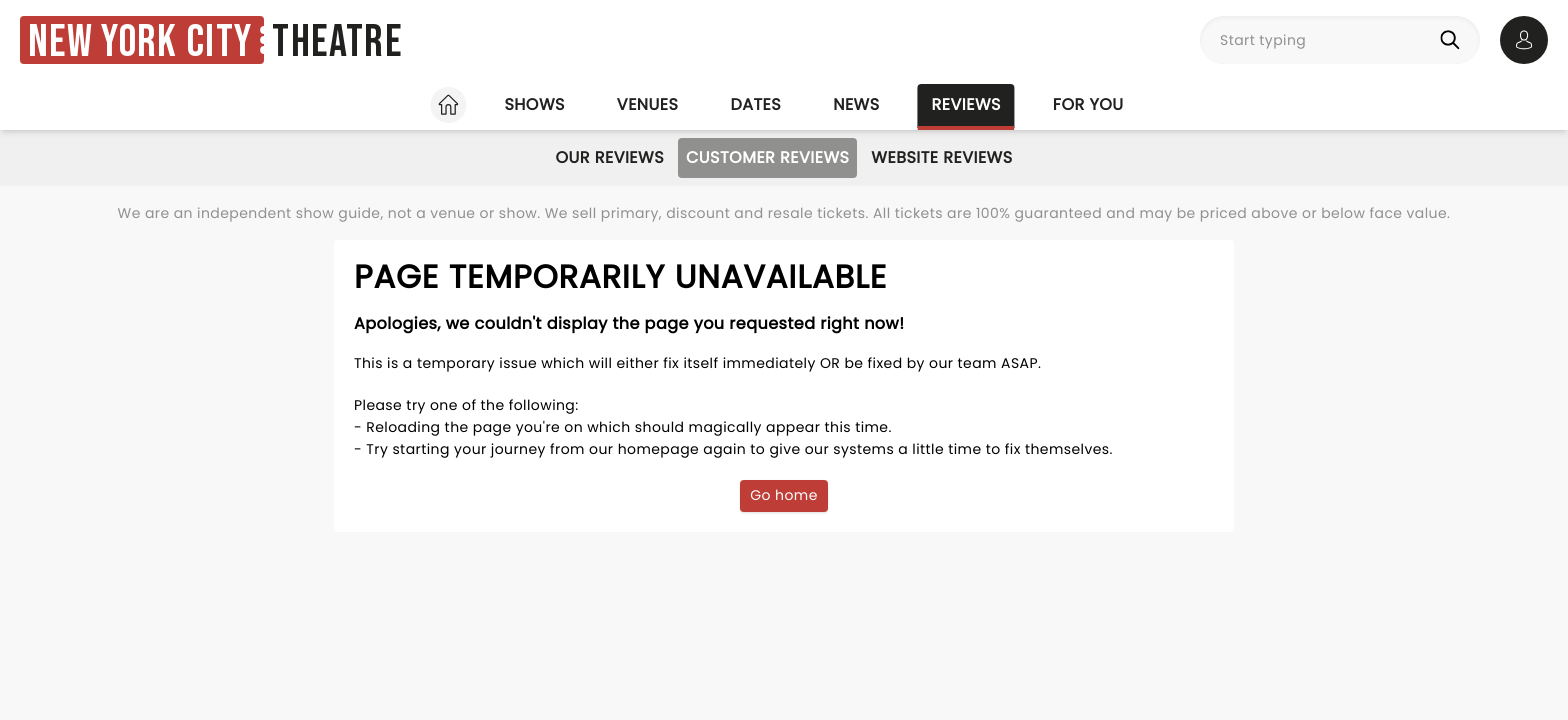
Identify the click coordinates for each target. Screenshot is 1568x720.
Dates (755, 104)
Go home (784, 495)
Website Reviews (941, 157)
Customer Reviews (767, 157)
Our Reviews (609, 157)
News (856, 104)
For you (1088, 104)
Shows (534, 104)
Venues (648, 104)
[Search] (1454, 40)
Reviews (966, 104)
